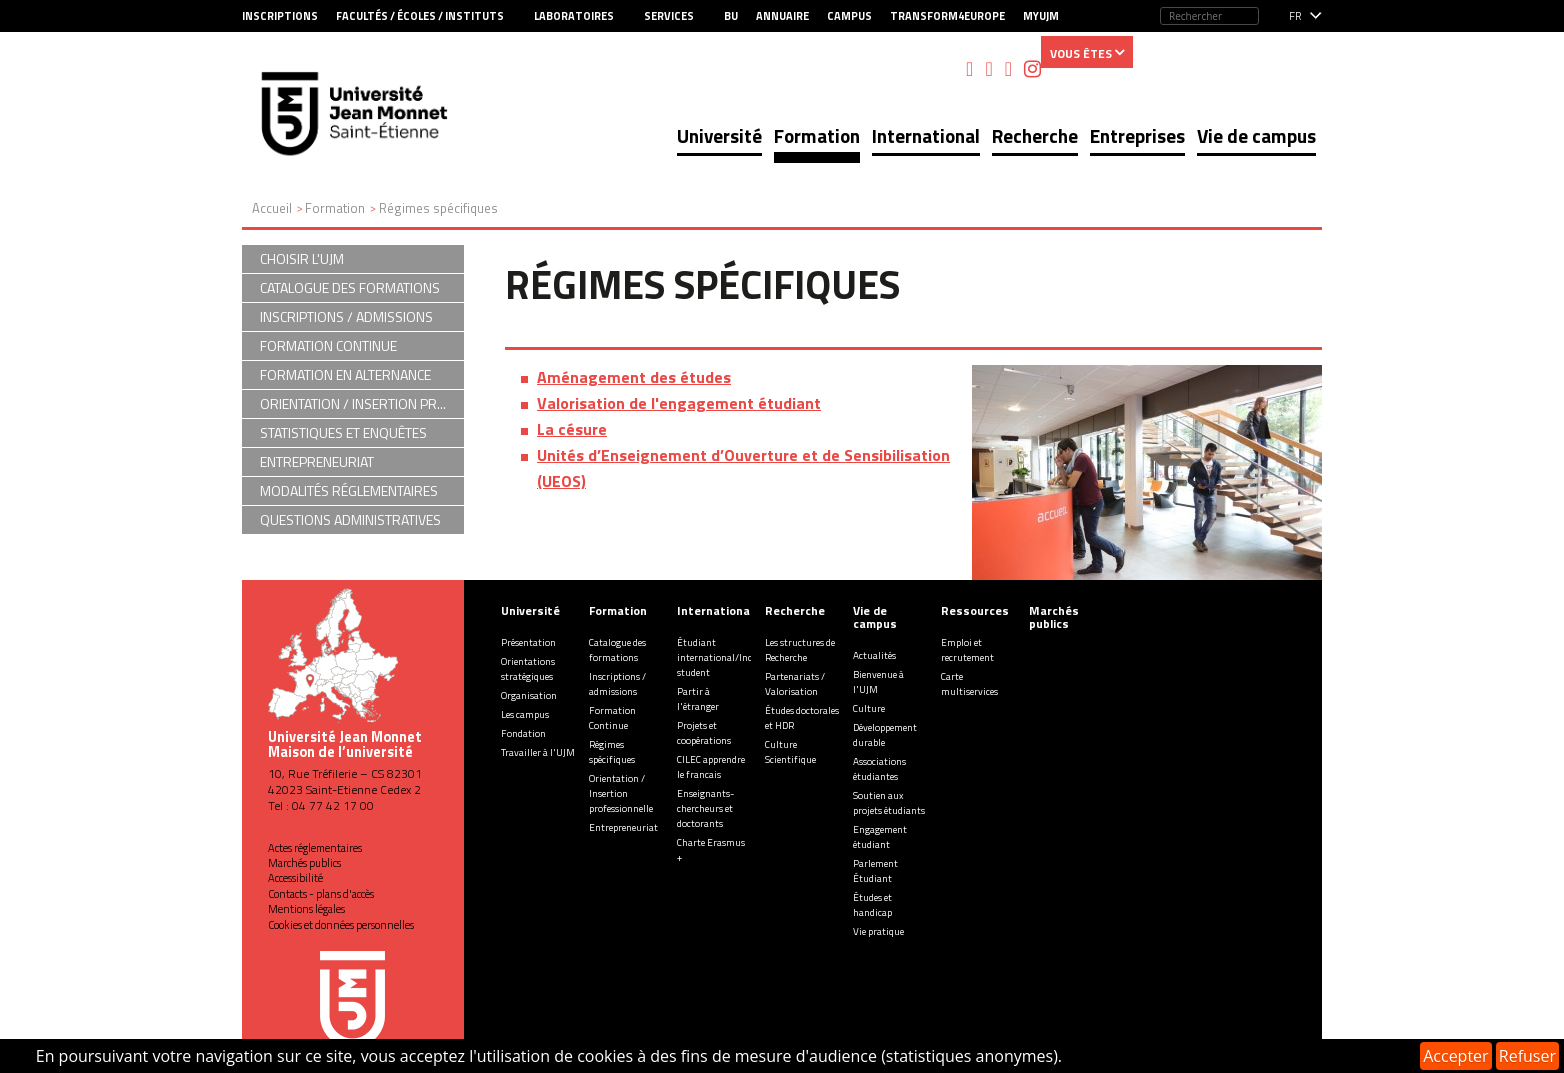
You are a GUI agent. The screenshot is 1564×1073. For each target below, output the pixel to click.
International (926, 135)
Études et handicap (872, 905)
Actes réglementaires (315, 848)
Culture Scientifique (790, 752)
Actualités (874, 655)
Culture (869, 708)
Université (719, 135)
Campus (849, 16)
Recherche (1035, 135)
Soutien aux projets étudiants (889, 803)
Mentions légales (306, 909)
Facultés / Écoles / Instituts (420, 16)
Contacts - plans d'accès (321, 894)
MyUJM (1041, 16)
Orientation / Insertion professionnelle (621, 793)
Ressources (975, 610)
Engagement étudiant (880, 837)
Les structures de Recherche (800, 650)
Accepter (1455, 1056)
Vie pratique (878, 931)
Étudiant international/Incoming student (728, 657)
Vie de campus (1256, 135)
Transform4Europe (947, 16)
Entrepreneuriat (623, 827)
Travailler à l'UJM (538, 752)
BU (731, 16)
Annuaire (782, 16)
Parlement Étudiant (875, 871)
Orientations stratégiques (528, 669)
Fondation (523, 733)
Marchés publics (304, 863)
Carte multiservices (969, 684)
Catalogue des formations (617, 650)
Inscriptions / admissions (617, 684)
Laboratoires (574, 16)
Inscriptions (280, 16)
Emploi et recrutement (967, 650)
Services (669, 16)
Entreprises (1137, 135)
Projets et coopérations (704, 733)
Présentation (528, 642)
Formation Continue (612, 718)
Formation (817, 135)
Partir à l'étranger (698, 699)
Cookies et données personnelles (341, 925)
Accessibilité (295, 878)
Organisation (529, 695)
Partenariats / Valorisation (795, 684)
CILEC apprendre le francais (711, 767)
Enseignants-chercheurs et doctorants (705, 808)
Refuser (1527, 1056)
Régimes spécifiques (612, 752)
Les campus (525, 714)
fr (1295, 16)
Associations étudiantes (879, 769)
